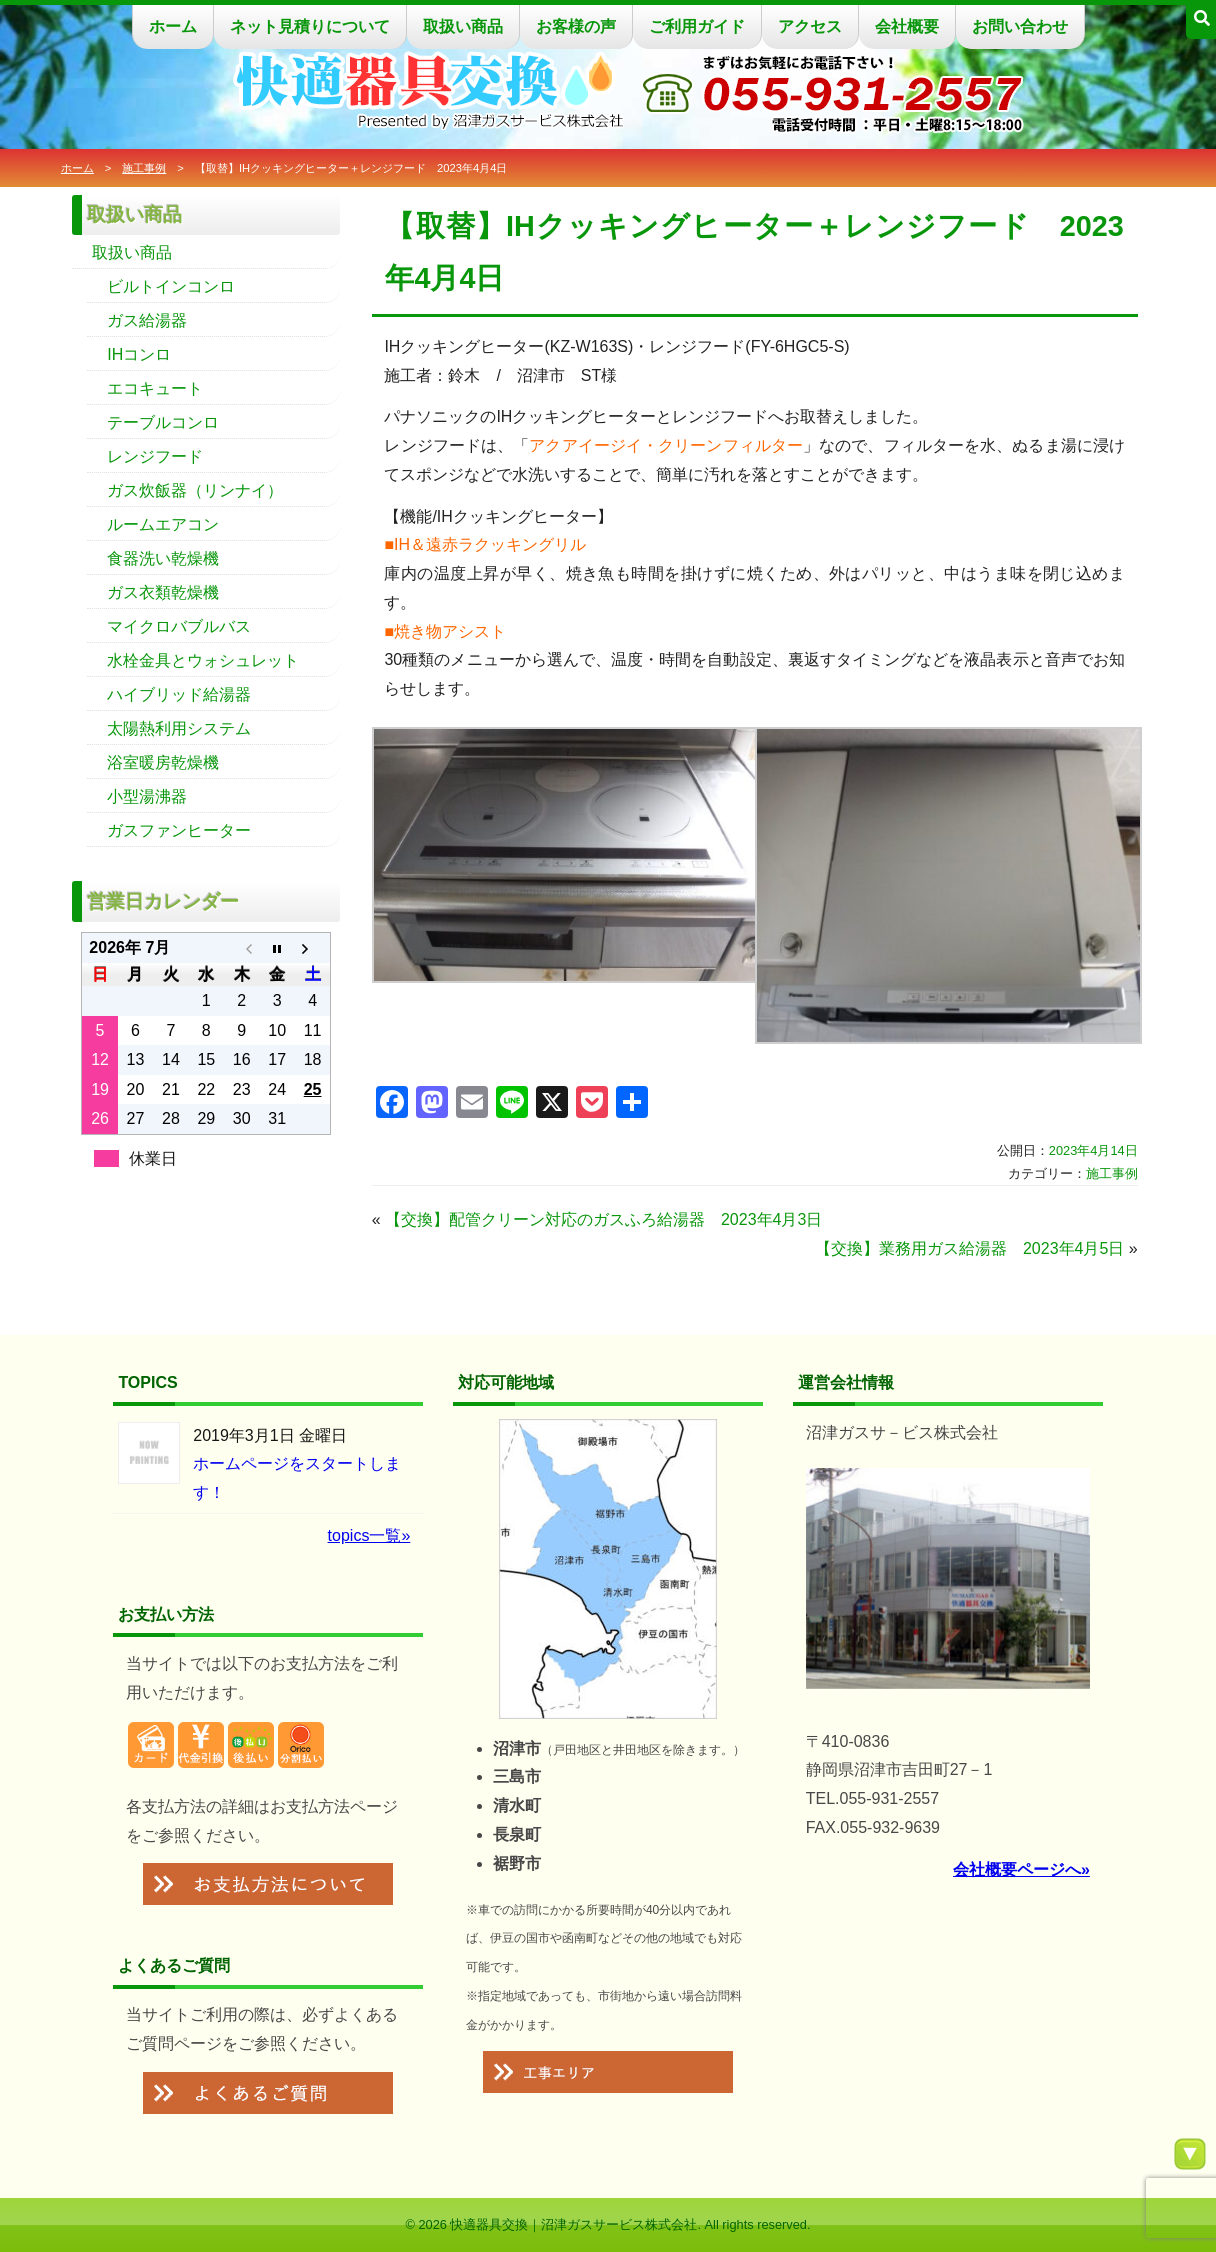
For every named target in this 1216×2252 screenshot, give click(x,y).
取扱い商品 (463, 26)
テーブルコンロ (163, 422)
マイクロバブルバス (179, 626)
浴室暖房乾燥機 (163, 762)
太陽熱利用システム (179, 728)
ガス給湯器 (147, 320)
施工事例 (144, 168)
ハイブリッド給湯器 (179, 694)
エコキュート (155, 388)
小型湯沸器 (147, 796)
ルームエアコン (163, 524)
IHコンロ (139, 354)
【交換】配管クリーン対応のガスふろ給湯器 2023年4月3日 (603, 1219)
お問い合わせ (1020, 26)
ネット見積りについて (310, 26)
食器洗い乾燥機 (163, 558)
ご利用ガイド (697, 26)
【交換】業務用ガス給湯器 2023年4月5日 (969, 1248)
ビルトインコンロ (171, 286)
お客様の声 (576, 26)
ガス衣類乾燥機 (163, 592)
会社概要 (907, 26)
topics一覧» (369, 1535)
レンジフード (155, 456)
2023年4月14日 (1093, 1150)
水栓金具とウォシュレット (203, 660)
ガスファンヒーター (179, 830)
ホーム (173, 26)
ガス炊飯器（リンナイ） (195, 490)
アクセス (810, 26)
